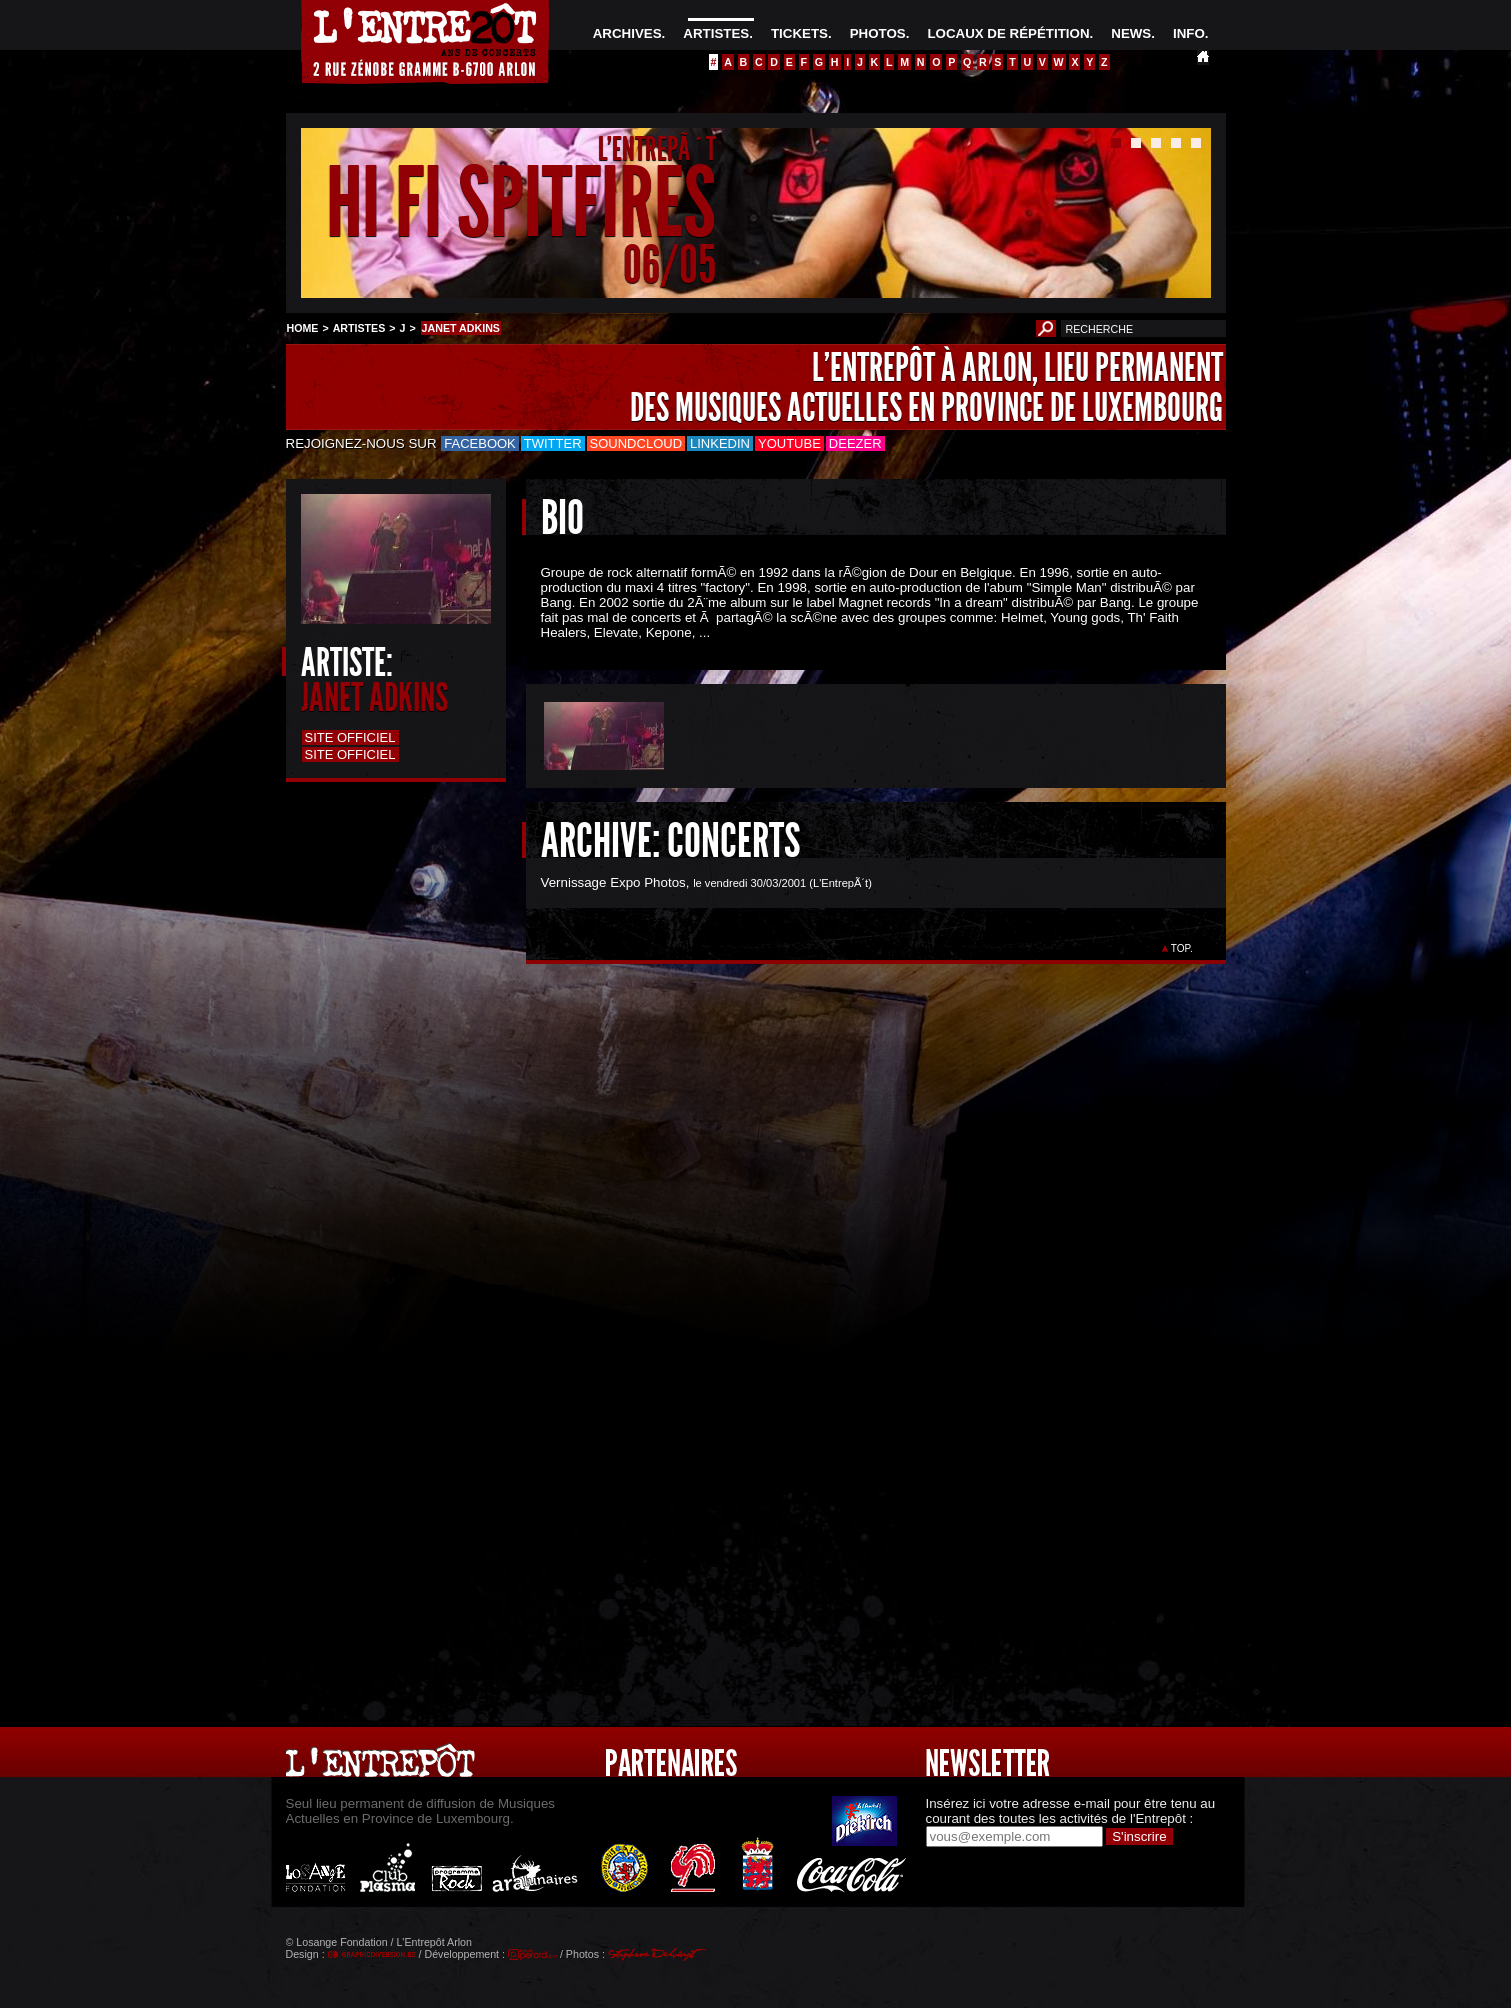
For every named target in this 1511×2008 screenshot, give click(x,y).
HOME (303, 328)
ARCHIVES (627, 33)
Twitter (553, 443)
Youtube (789, 443)
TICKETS (799, 33)
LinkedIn (720, 443)
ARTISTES (716, 33)
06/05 (669, 264)
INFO (1189, 33)
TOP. (1181, 948)
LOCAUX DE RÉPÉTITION (1008, 33)
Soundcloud (636, 443)
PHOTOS (878, 33)
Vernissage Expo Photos (613, 882)
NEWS (1131, 33)
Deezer (855, 443)
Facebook (480, 443)
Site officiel (350, 737)
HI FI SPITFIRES (521, 203)
